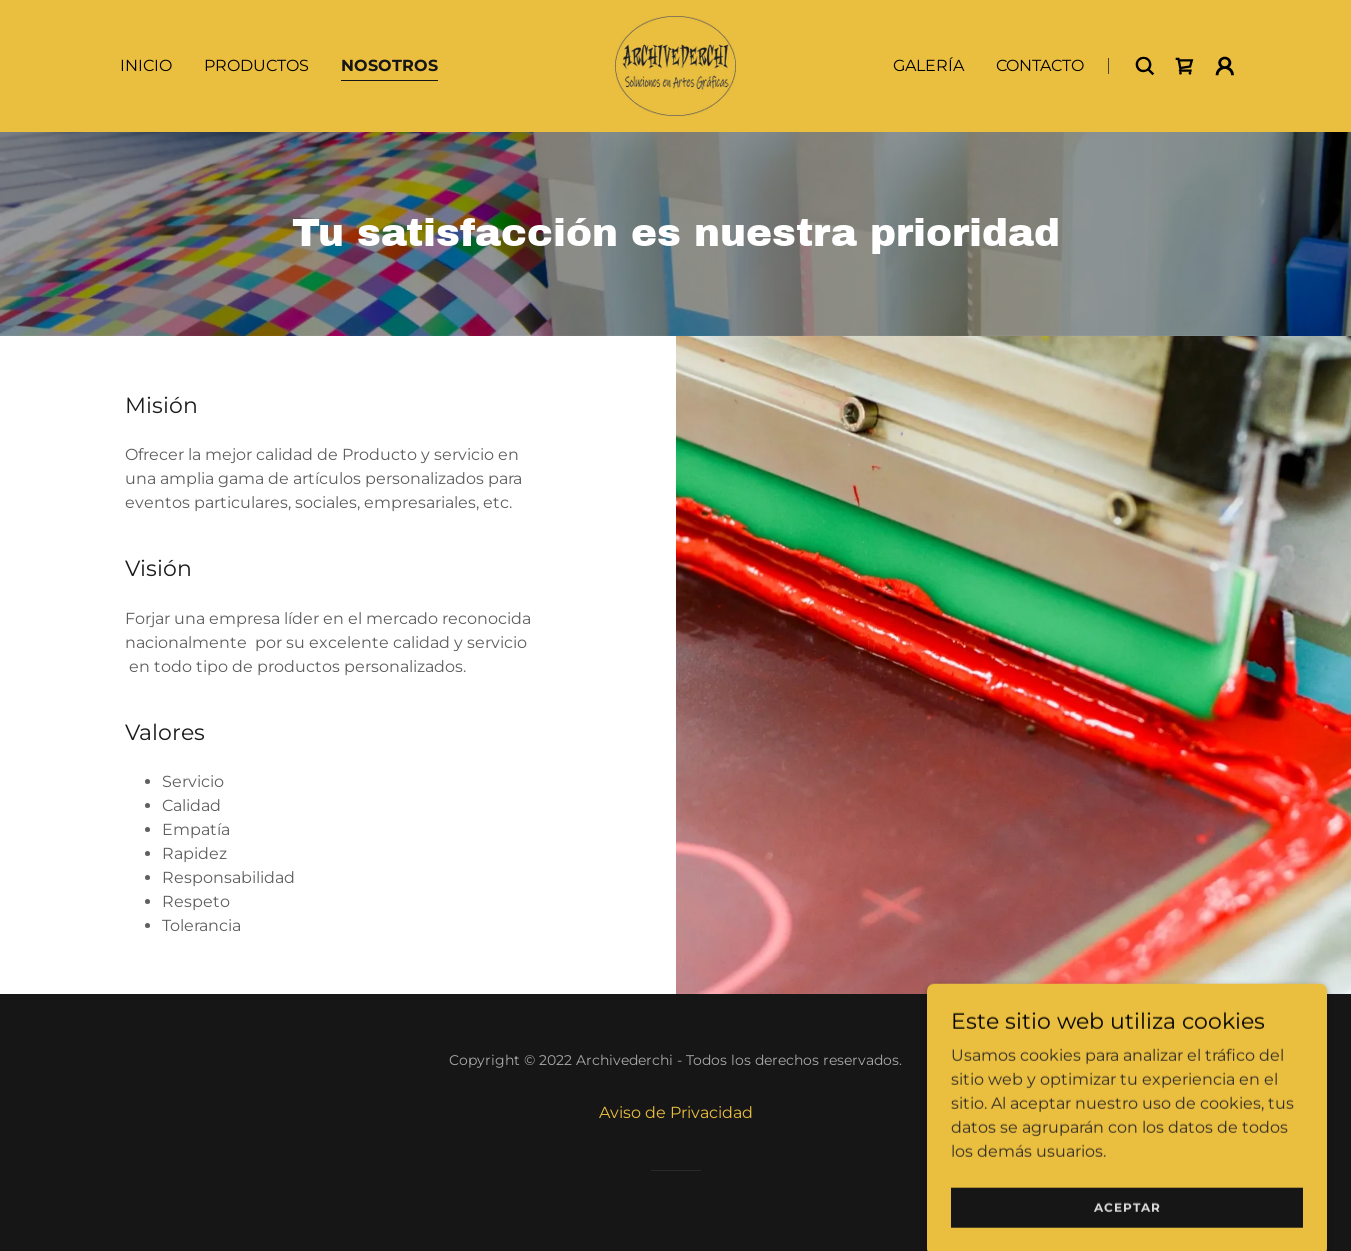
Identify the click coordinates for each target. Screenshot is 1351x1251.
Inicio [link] (146, 65)
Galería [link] (928, 65)
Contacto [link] (1040, 65)
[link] (675, 64)
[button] (1225, 66)
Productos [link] (256, 65)
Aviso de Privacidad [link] (676, 1112)
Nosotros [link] (389, 65)
